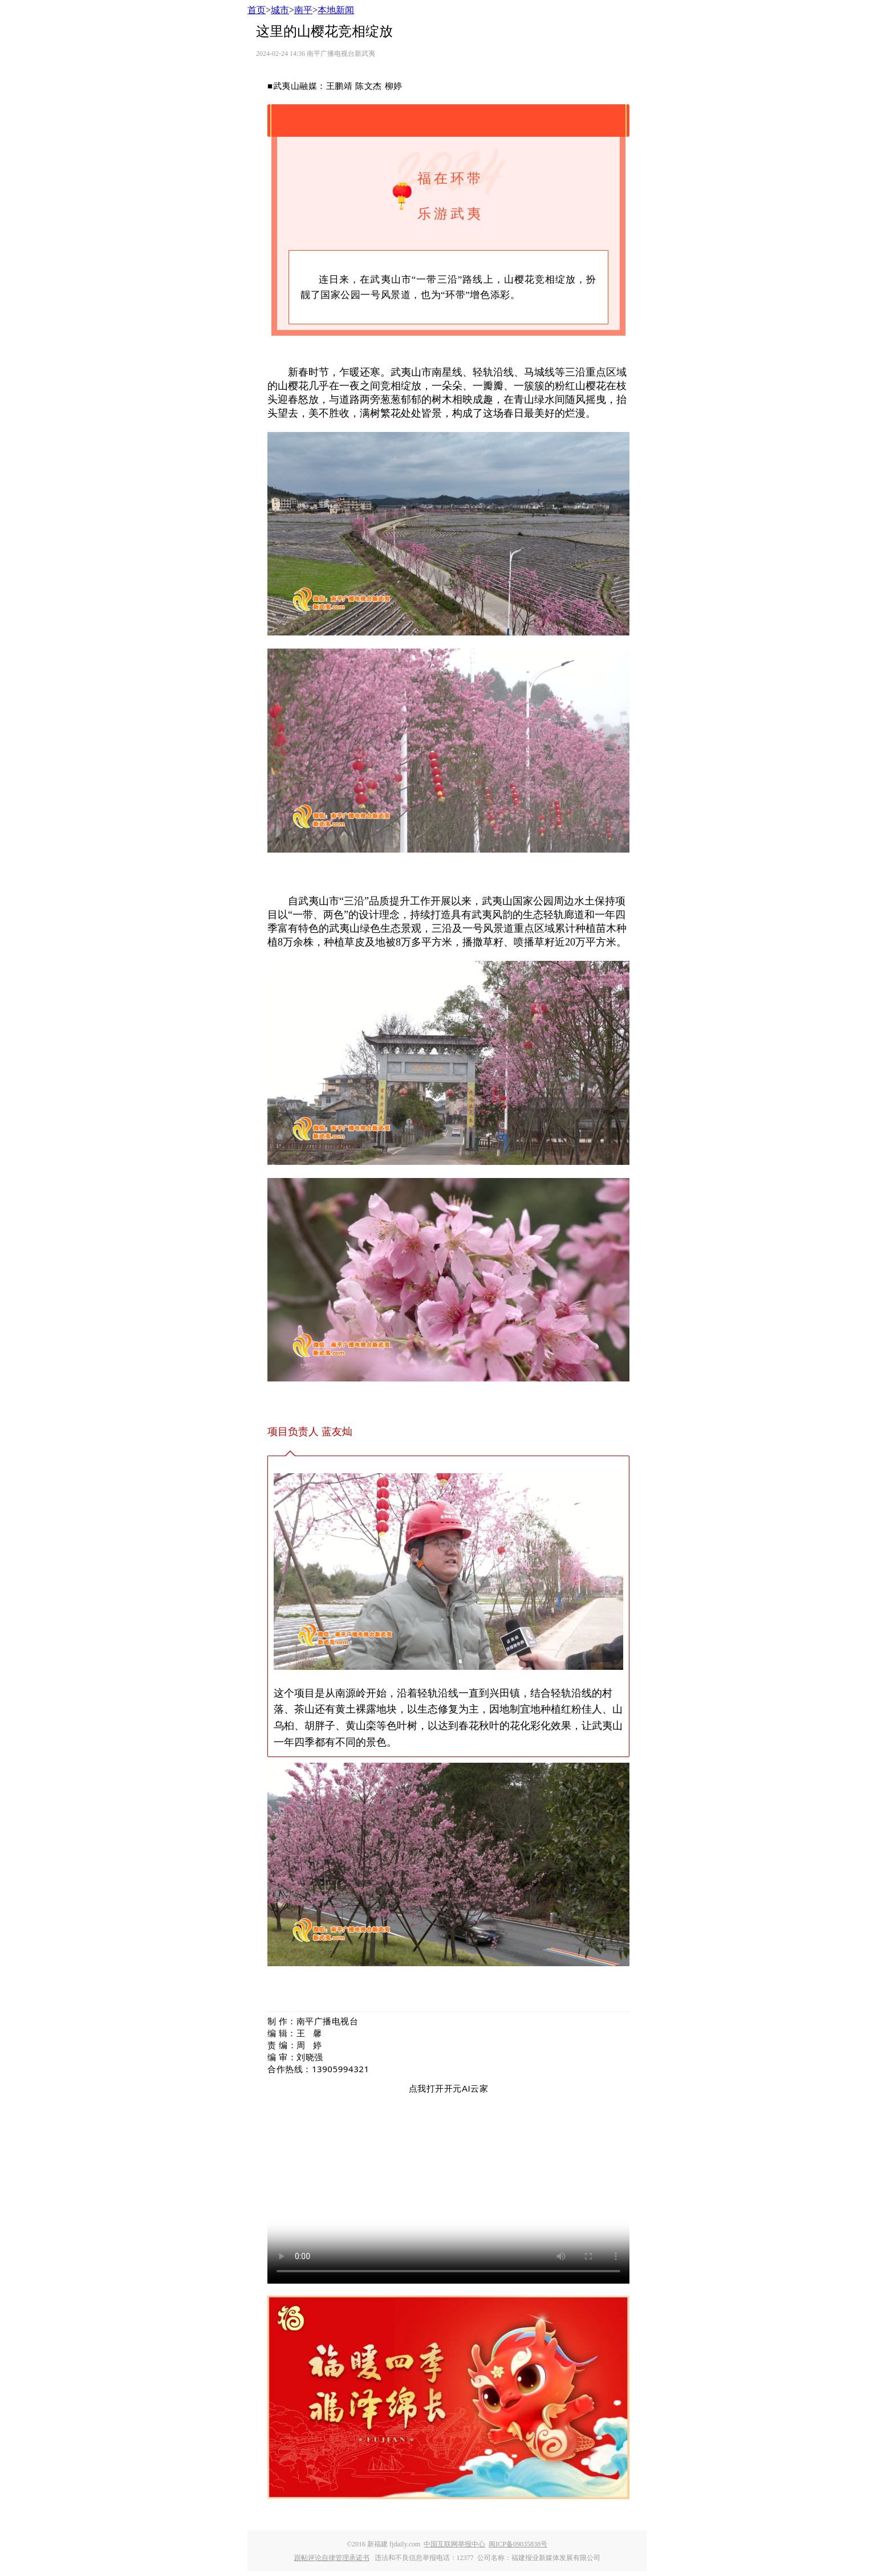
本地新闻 (336, 10)
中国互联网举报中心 (454, 2544)
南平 (303, 10)
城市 (280, 10)
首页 (256, 10)
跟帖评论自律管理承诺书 (331, 2558)
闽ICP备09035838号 (518, 2544)
